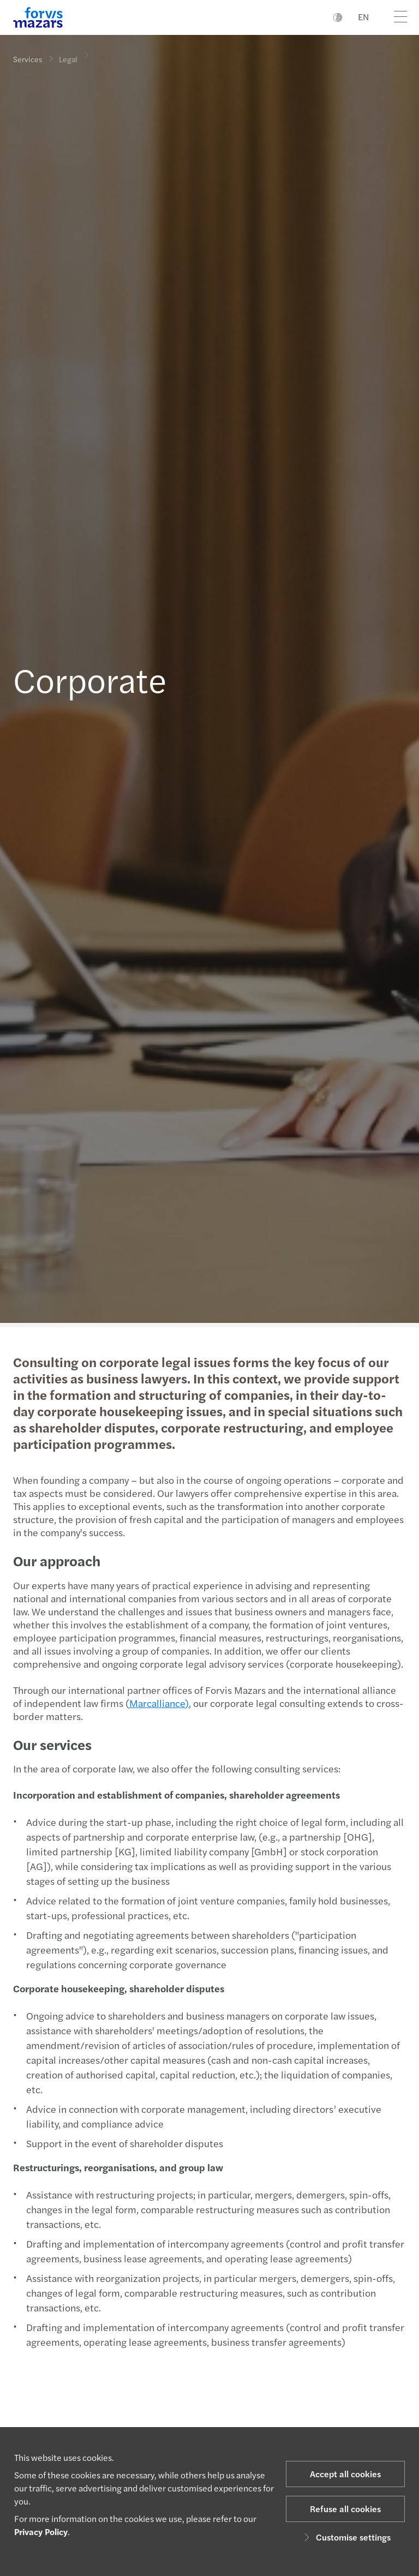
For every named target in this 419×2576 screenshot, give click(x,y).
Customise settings (346, 2537)
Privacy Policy (41, 2531)
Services (27, 58)
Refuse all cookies (345, 2508)
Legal (68, 52)
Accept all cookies (345, 2473)
